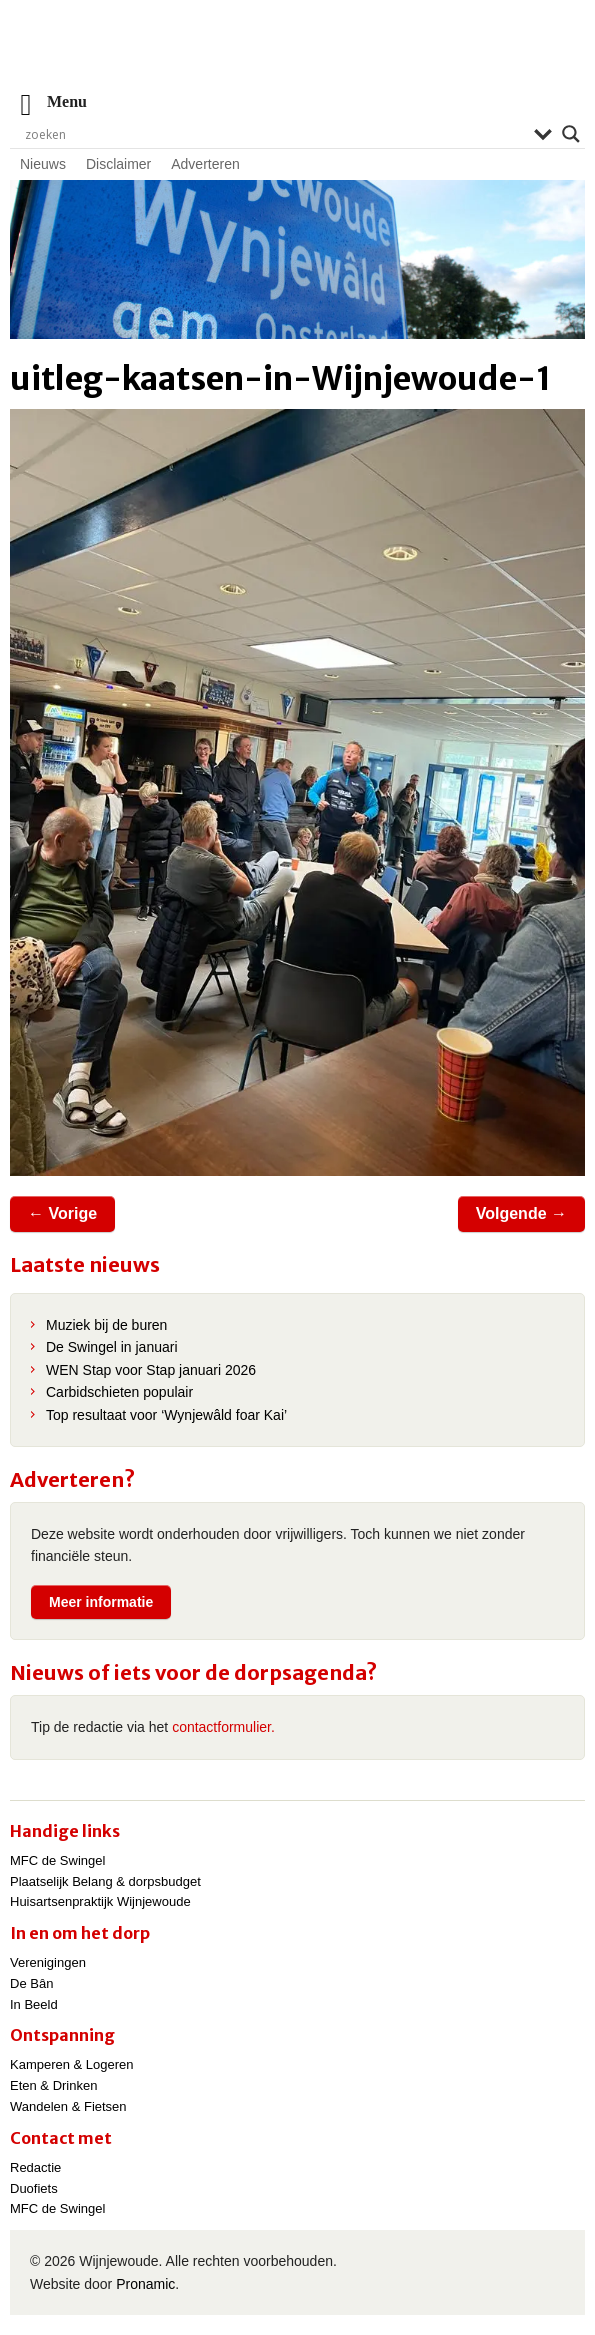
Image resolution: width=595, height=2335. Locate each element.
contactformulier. (223, 1727)
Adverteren (205, 164)
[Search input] (274, 134)
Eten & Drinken (53, 2085)
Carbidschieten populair (119, 1392)
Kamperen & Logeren (72, 2064)
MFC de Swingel (57, 1860)
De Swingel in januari (112, 1347)
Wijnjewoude (298, 55)
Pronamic (145, 2284)
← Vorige (62, 1213)
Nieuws (43, 164)
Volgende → (521, 1213)
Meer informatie (101, 1602)
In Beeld (34, 2004)
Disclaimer (118, 164)
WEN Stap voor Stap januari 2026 (151, 1370)
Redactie (35, 2167)
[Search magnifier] (571, 134)
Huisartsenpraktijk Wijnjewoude (100, 1901)
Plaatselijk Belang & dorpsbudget (105, 1881)
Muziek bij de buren (106, 1325)
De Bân (31, 1983)
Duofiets (34, 2188)
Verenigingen (48, 1962)
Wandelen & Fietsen (68, 2106)
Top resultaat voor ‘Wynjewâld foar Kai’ (166, 1415)
